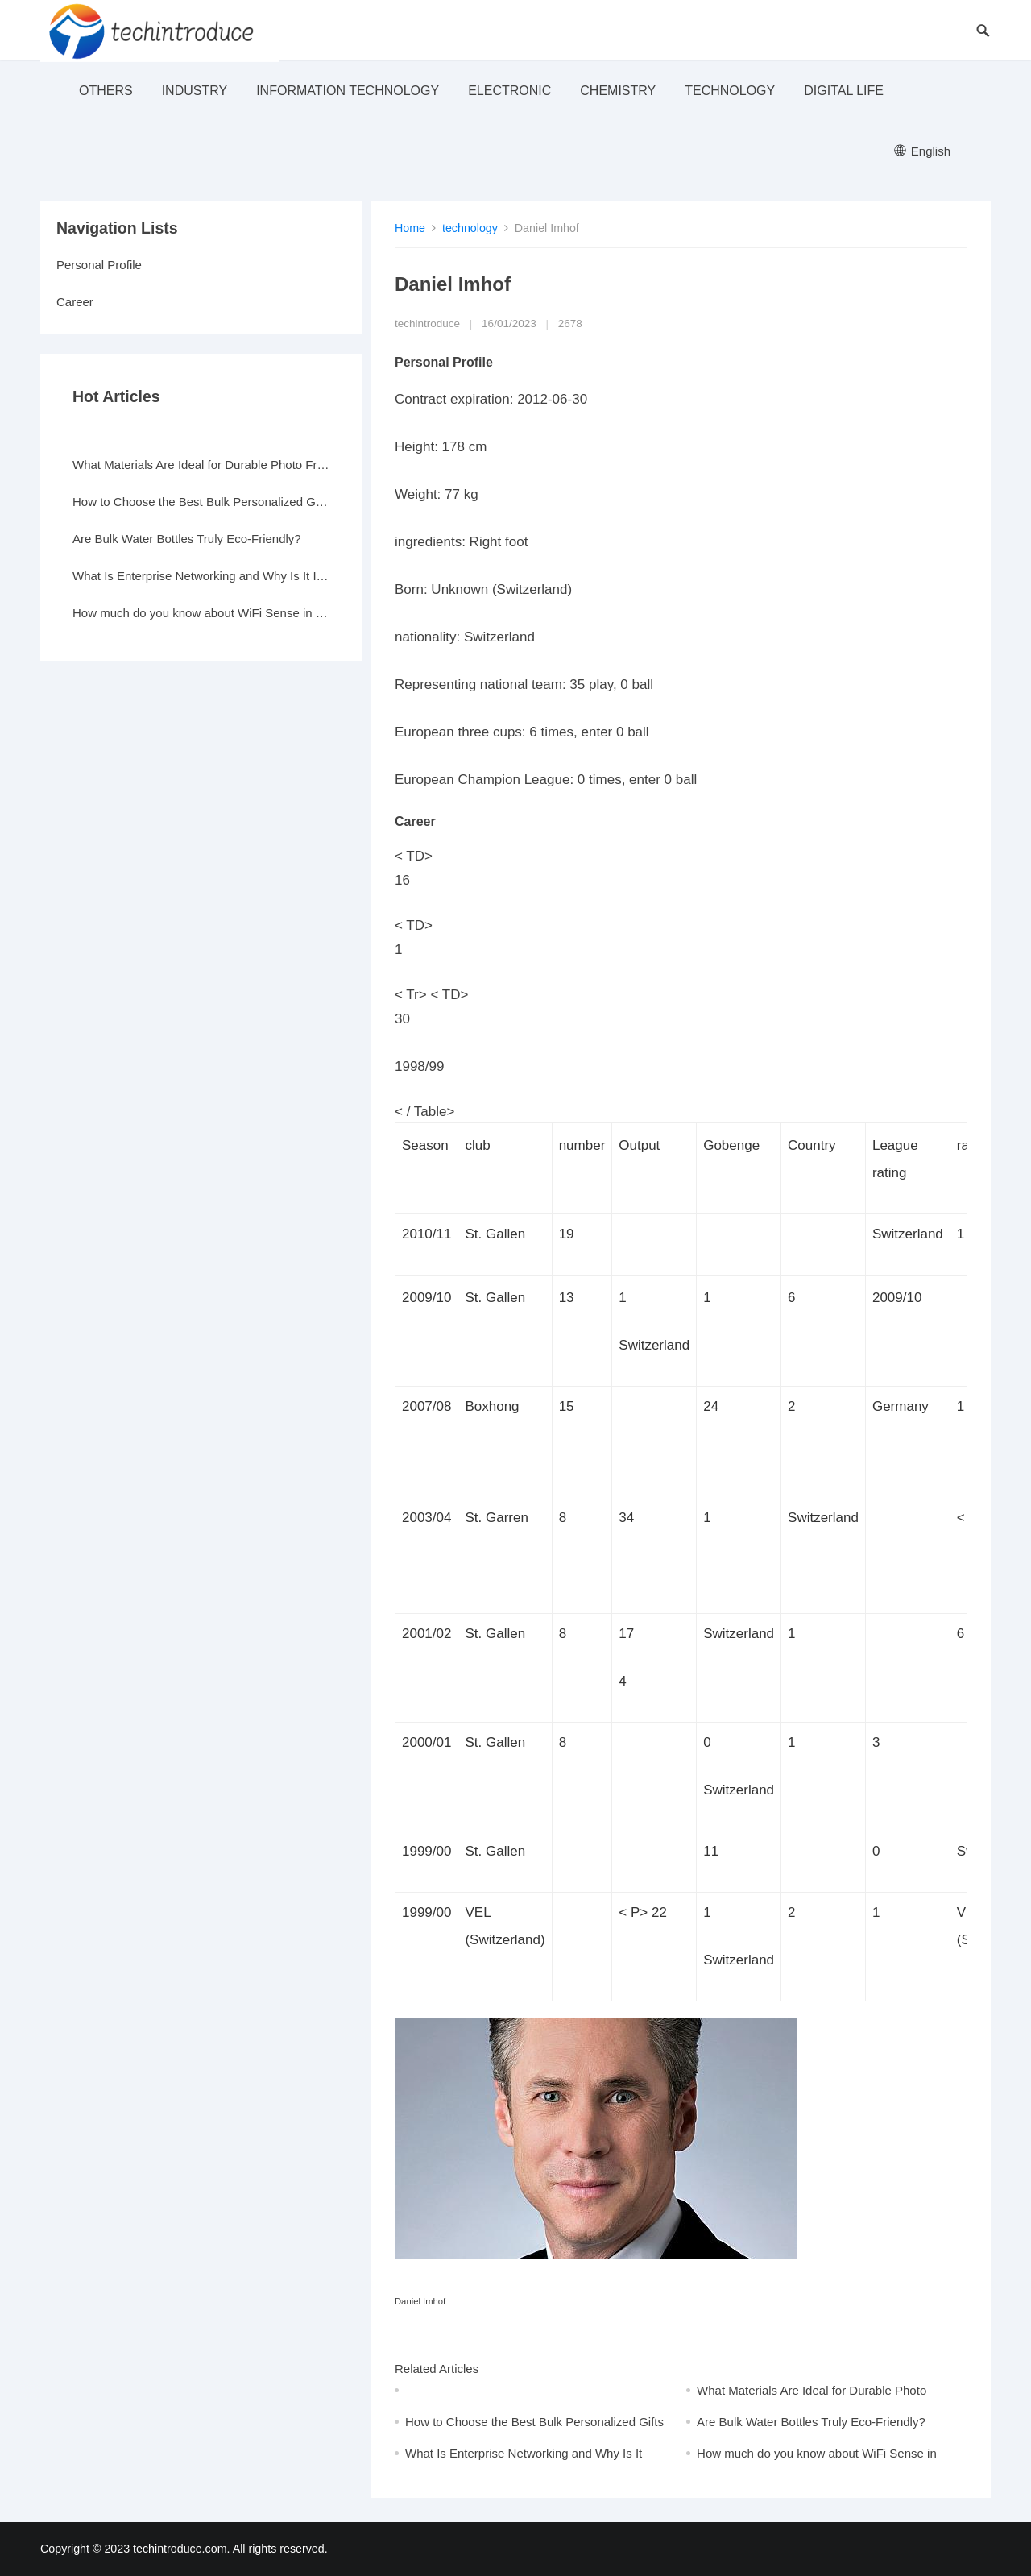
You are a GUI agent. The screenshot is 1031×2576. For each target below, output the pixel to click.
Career (74, 302)
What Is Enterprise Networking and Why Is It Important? (201, 576)
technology (730, 90)
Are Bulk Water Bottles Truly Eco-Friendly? (811, 2422)
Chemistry (618, 90)
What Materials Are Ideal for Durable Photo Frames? (201, 464)
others (106, 90)
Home (410, 228)
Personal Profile (99, 265)
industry (195, 90)
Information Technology (347, 90)
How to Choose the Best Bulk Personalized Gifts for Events (201, 501)
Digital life (844, 90)
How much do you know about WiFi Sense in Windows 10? (201, 613)
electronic (509, 90)
